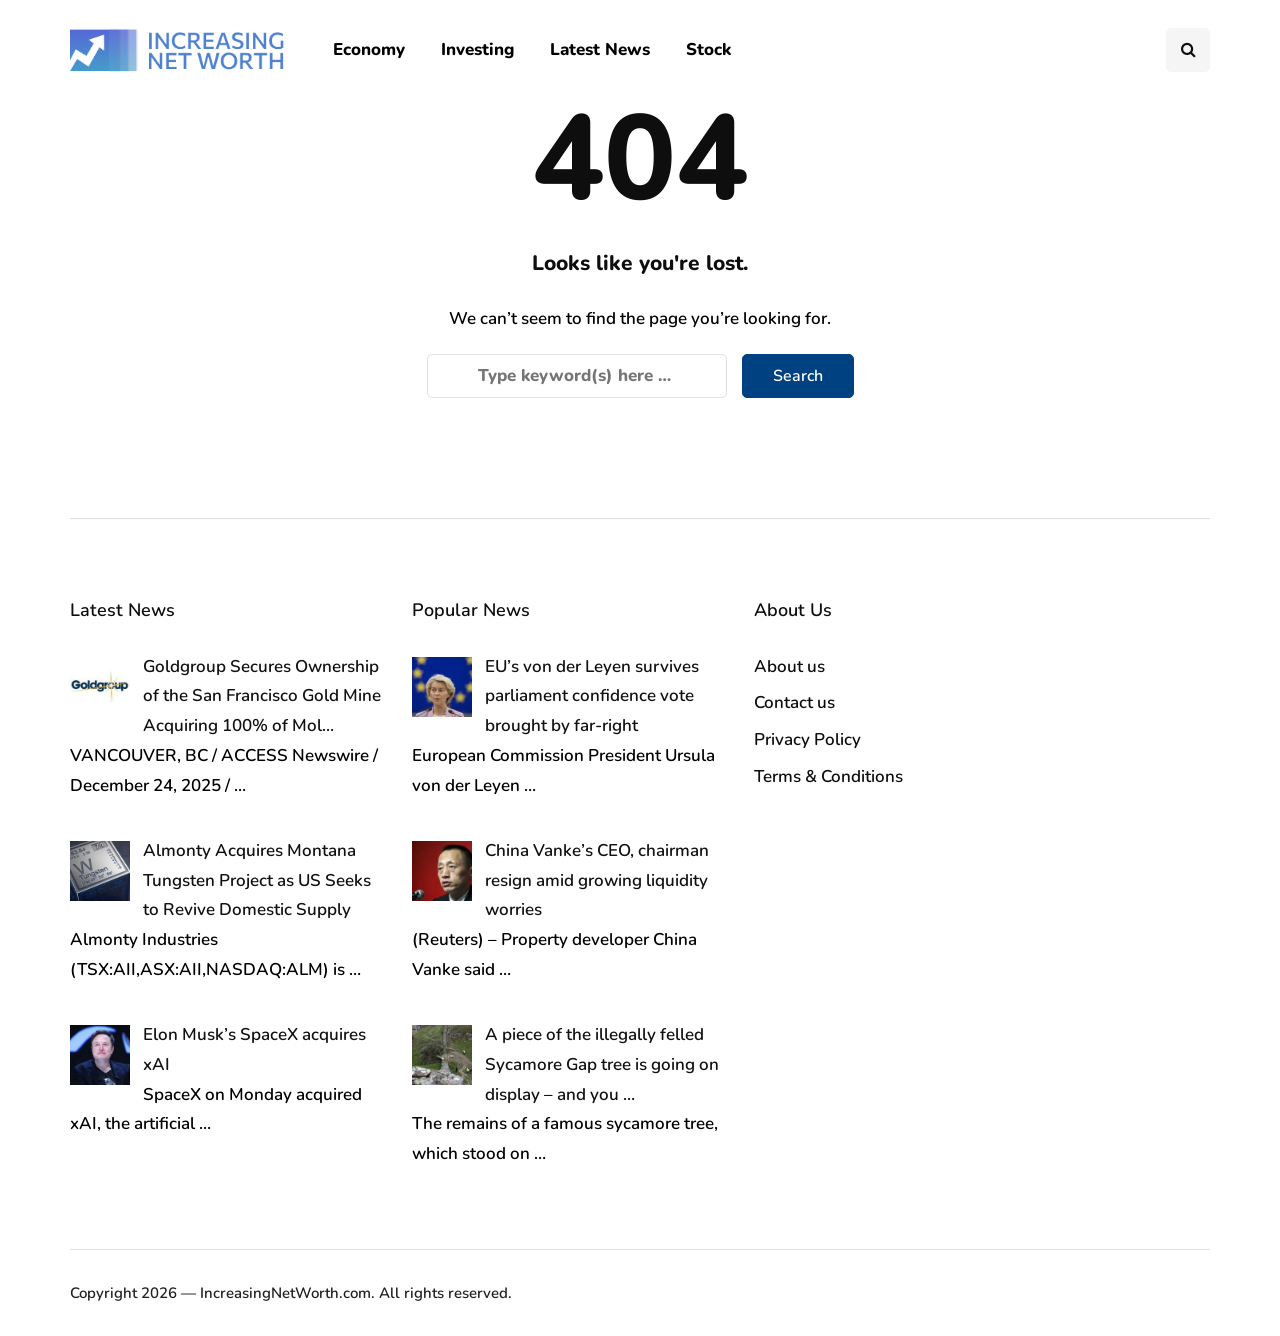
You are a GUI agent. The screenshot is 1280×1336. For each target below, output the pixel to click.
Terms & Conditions (828, 776)
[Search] (577, 376)
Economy (369, 49)
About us (789, 666)
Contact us (794, 702)
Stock (708, 49)
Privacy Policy (807, 739)
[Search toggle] (1188, 50)
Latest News (600, 49)
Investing (477, 49)
